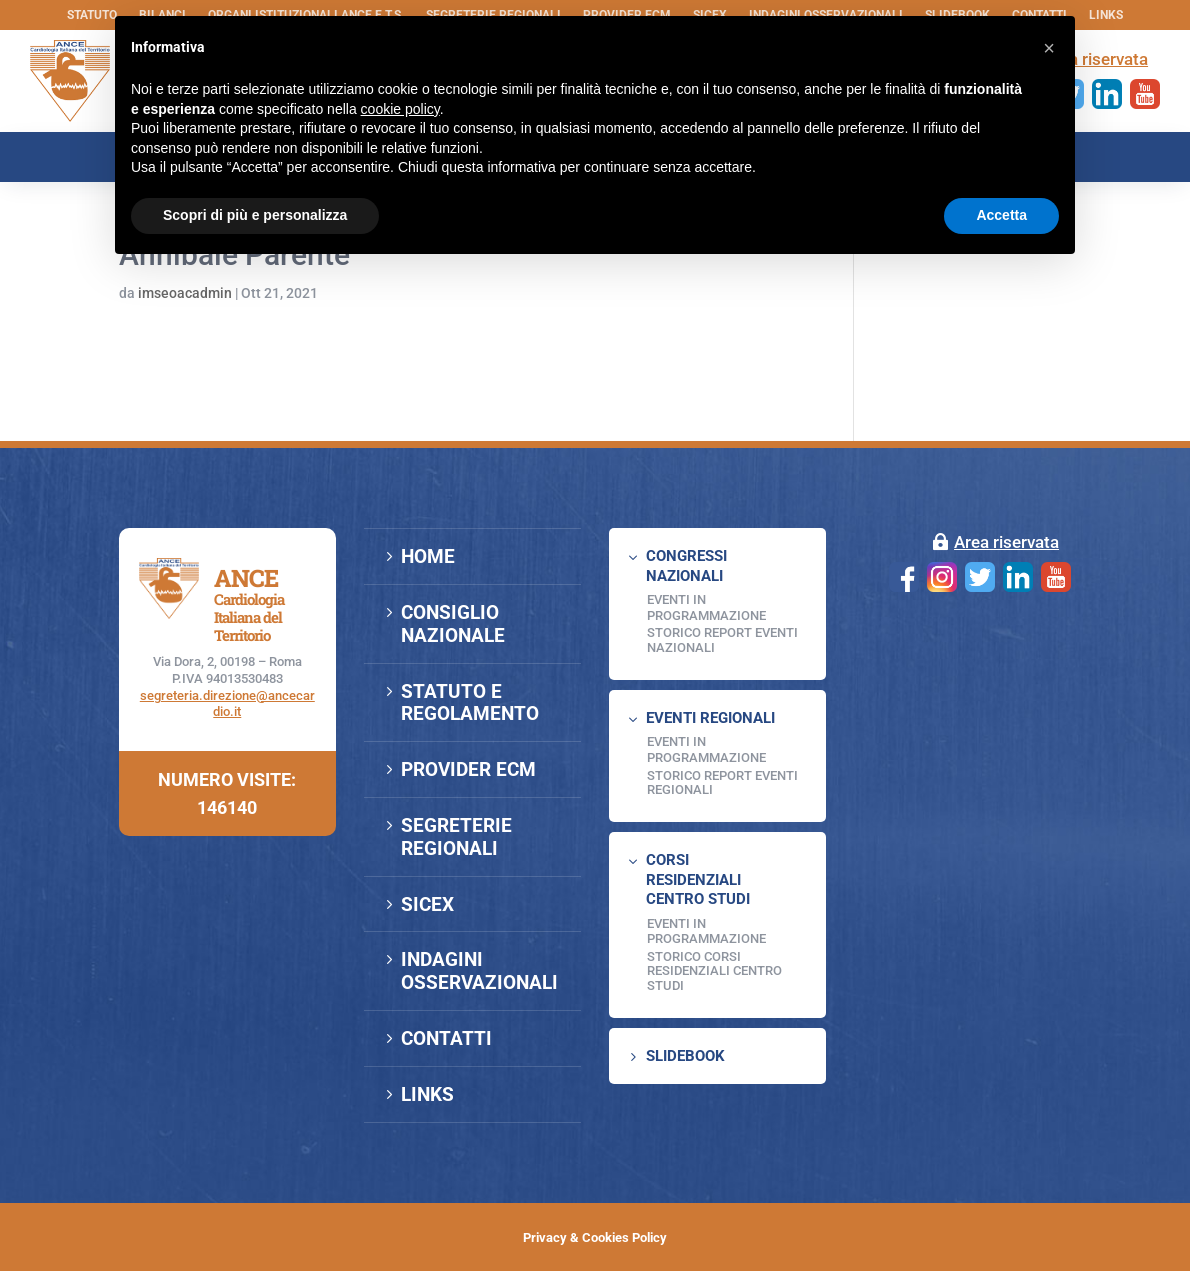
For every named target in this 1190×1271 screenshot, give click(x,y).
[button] (1049, 48)
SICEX (427, 904)
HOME (428, 556)
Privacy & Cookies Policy (595, 1237)
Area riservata (1006, 542)
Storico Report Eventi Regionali (722, 782)
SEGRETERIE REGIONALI (456, 837)
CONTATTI (446, 1038)
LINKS (1106, 15)
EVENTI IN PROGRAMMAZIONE (706, 607)
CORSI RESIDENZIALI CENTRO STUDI (698, 879)
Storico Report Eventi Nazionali (722, 639)
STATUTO (92, 15)
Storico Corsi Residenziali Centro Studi (714, 971)
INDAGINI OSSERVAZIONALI (479, 971)
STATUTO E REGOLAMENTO (470, 703)
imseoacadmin (185, 293)
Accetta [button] (1001, 215)
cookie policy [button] (400, 109)
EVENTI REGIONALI (710, 718)
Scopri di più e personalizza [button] (255, 215)
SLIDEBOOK (685, 1056)
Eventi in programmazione (706, 931)
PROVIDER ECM (468, 769)
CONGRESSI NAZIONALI (686, 566)
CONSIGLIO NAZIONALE (453, 624)
